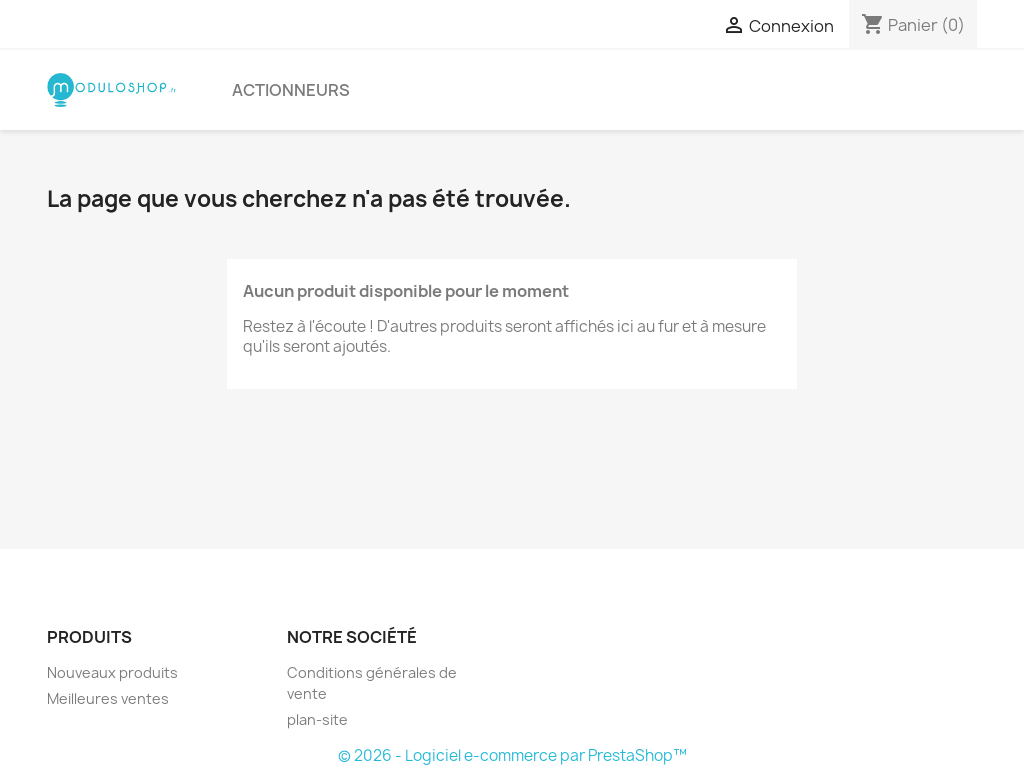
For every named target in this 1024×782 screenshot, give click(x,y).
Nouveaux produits (112, 672)
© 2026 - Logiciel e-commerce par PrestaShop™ (512, 755)
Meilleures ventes (108, 698)
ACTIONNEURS (291, 90)
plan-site (317, 719)
